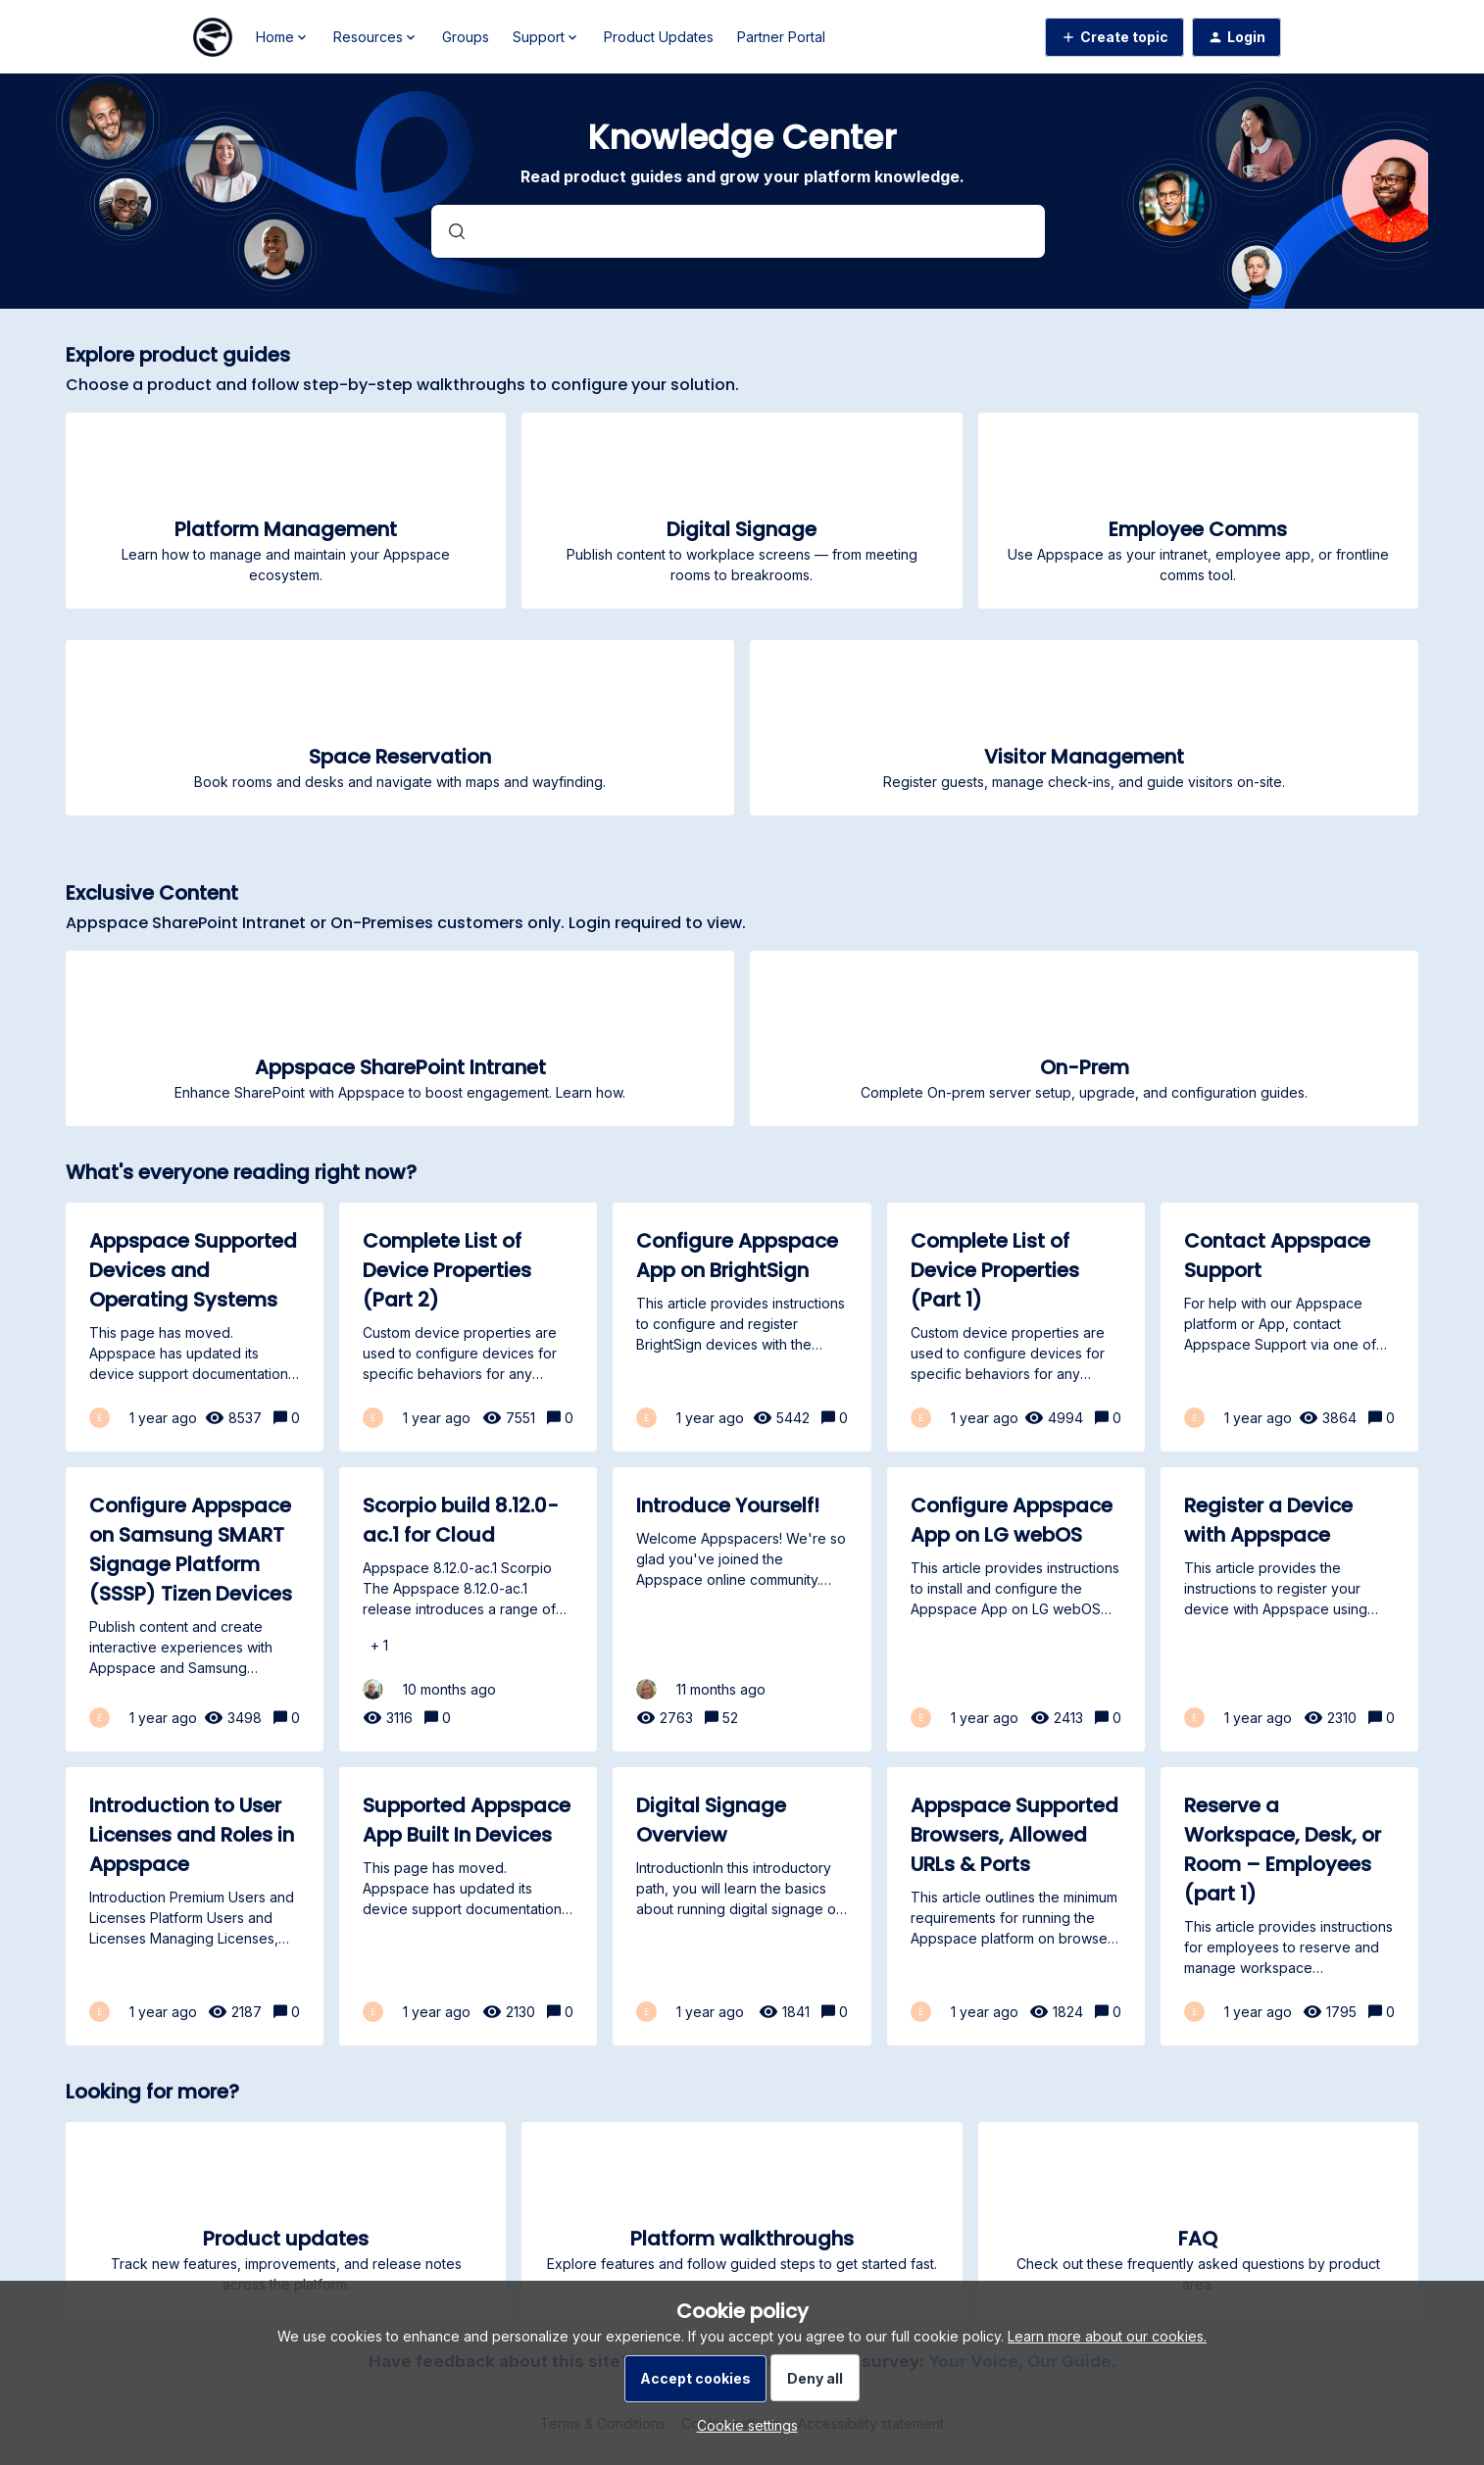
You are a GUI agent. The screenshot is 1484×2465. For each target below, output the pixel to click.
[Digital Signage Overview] (741, 1906)
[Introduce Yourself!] (741, 1609)
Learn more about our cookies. (1107, 2336)
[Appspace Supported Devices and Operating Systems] (194, 1327)
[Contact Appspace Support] (1289, 1327)
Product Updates (659, 36)
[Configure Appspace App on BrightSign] (741, 1327)
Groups (465, 36)
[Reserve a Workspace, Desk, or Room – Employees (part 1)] (1289, 1906)
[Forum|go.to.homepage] (212, 37)
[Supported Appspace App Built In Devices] (468, 1906)
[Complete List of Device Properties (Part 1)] (1016, 1327)
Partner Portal (781, 36)
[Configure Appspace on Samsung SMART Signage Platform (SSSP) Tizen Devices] (194, 1609)
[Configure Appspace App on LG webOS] (1016, 1609)
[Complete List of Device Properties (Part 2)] (468, 1327)
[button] (742, 2425)
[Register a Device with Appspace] (1289, 1609)
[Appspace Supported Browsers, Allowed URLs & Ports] (1016, 1906)
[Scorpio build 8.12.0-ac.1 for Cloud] (468, 1609)
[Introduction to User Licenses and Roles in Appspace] (194, 1906)
